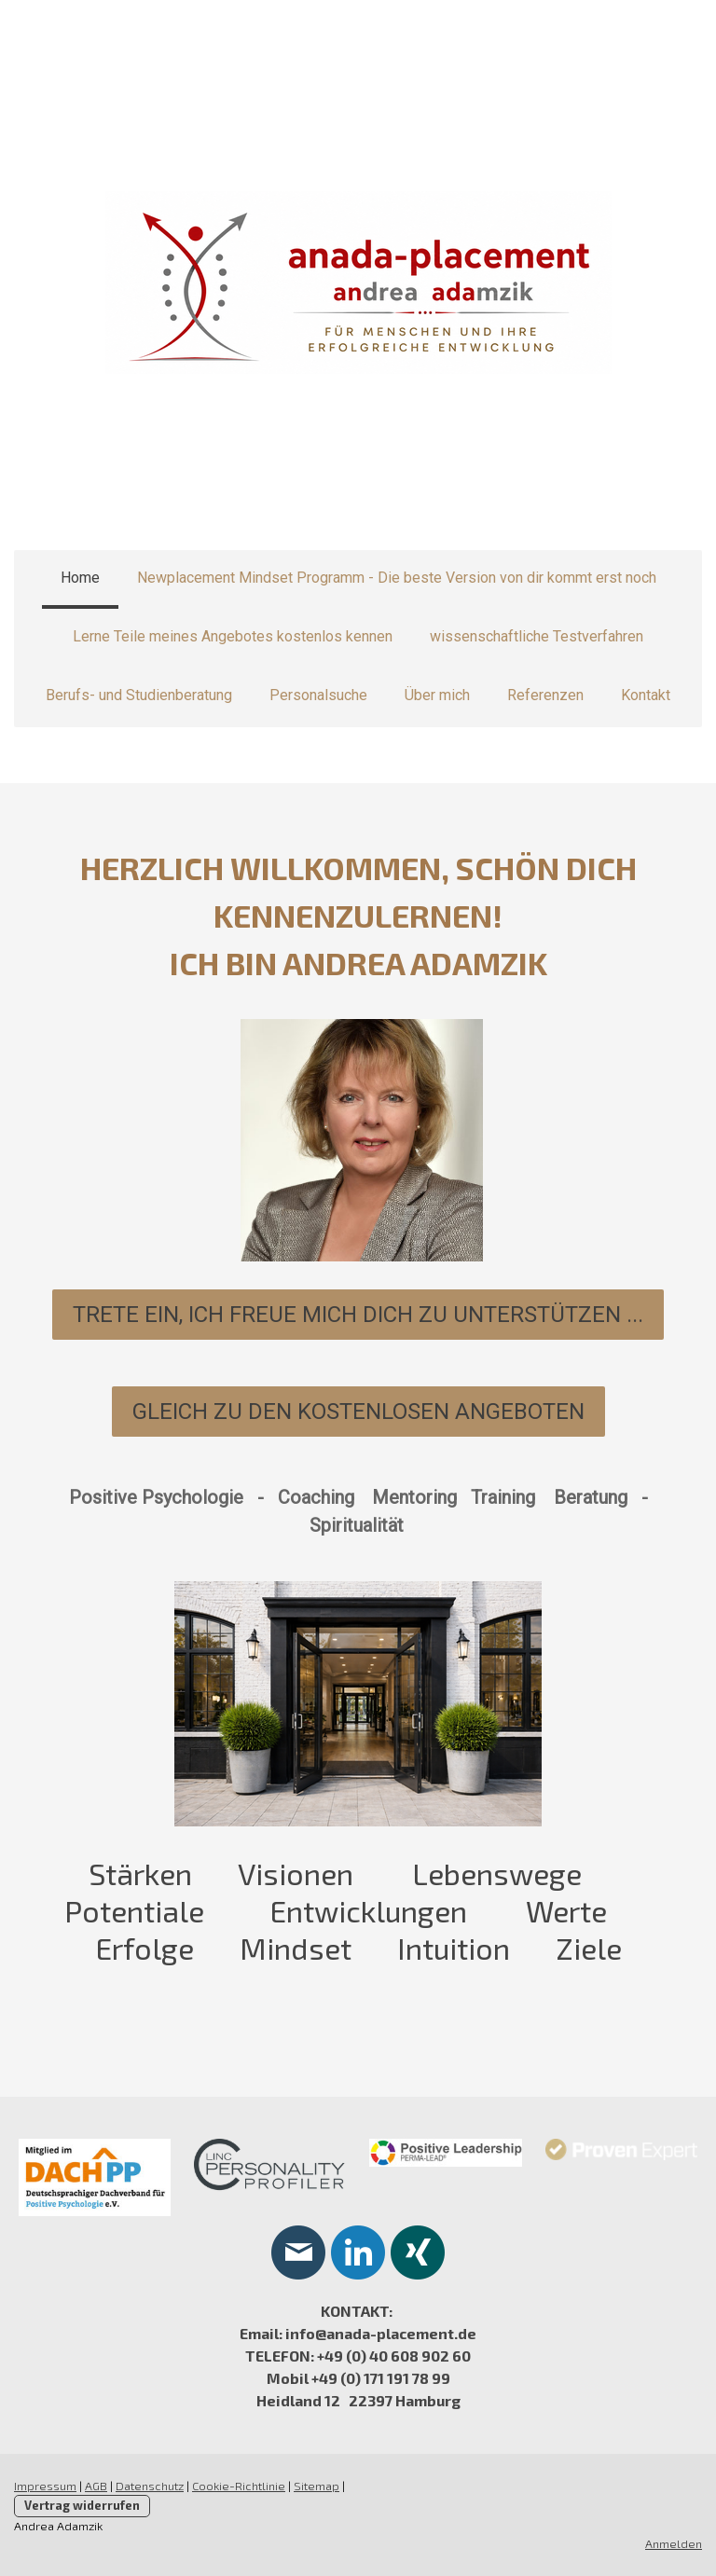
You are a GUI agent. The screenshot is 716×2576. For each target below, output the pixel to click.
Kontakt (645, 695)
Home (80, 577)
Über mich (437, 695)
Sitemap (316, 2485)
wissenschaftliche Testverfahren (536, 636)
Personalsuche (318, 695)
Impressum (45, 2485)
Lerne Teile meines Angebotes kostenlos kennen (232, 636)
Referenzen (545, 695)
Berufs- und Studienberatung (139, 695)
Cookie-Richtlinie (238, 2485)
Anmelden (673, 2543)
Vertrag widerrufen (82, 2505)
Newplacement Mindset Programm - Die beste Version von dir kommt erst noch (396, 577)
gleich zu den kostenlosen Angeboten (358, 1411)
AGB (96, 2485)
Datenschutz (150, 2485)
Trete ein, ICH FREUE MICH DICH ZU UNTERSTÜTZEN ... (358, 1315)
